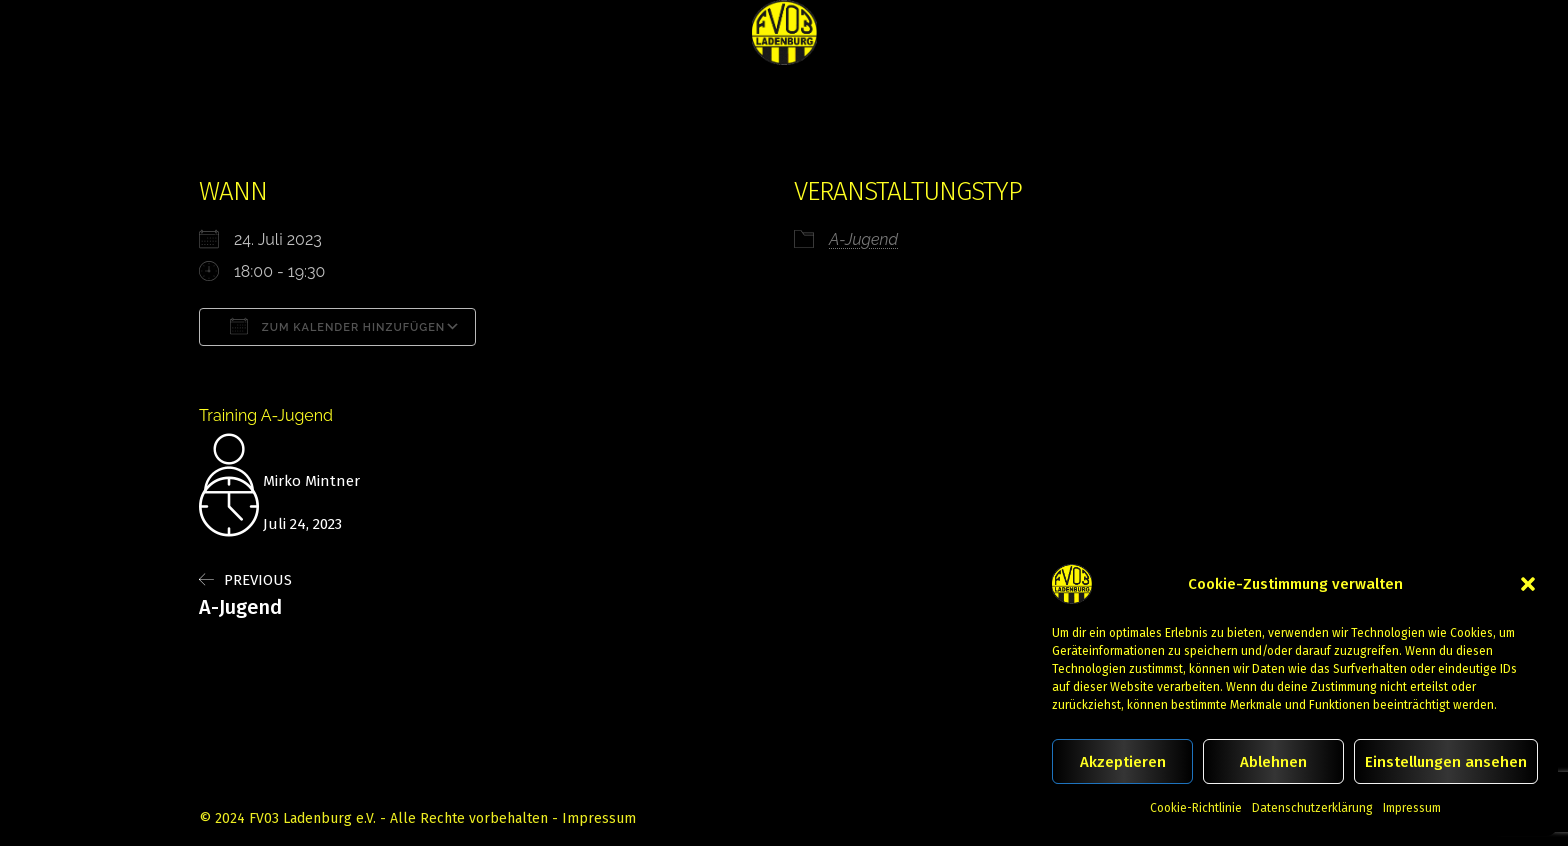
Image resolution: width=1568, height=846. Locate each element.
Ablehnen (1273, 762)
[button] (1528, 584)
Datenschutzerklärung (1312, 808)
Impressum (1412, 808)
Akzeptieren (1123, 762)
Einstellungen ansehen (1446, 762)
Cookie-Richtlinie (1196, 808)
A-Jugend (863, 239)
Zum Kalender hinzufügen (337, 326)
